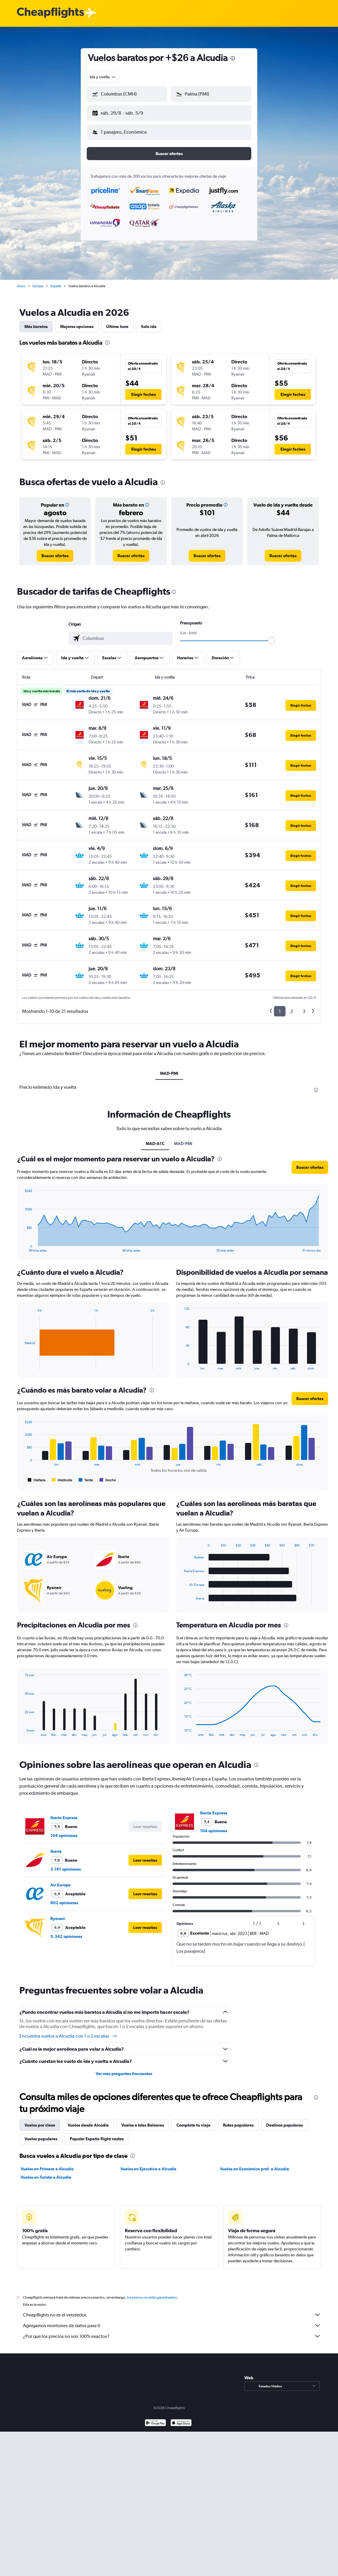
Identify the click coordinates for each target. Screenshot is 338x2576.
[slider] (271, 635)
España (55, 281)
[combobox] (103, 77)
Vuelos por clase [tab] (39, 2120)
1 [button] (280, 1006)
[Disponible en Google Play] (155, 2419)
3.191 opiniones (65, 1864)
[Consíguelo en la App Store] (181, 2419)
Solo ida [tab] (148, 321)
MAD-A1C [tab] (155, 1138)
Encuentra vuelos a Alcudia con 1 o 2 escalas (68, 2031)
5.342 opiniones (66, 1931)
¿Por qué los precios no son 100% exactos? (172, 2331)
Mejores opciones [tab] (77, 321)
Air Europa (60, 1880)
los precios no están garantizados (152, 2293)
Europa (37, 281)
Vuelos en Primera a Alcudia (47, 2164)
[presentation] (232, 58)
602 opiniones (64, 1898)
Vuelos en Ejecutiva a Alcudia (148, 2164)
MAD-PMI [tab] (169, 1068)
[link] (55, 551)
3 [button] (304, 1006)
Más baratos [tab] (36, 321)
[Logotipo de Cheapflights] (50, 13)
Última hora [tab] (117, 321)
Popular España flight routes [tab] (97, 2134)
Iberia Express (63, 1812)
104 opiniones (63, 1830)
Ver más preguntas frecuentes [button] (124, 2068)
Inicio (21, 281)
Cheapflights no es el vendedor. (172, 2309)
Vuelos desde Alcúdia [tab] (88, 2120)
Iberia (56, 1846)
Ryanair (57, 1913)
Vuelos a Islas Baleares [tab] (142, 2120)
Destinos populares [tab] (284, 2120)
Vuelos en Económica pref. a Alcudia (254, 2164)
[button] (124, 112)
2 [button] (291, 1006)
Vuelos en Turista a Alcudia (46, 2172)
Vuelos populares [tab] (40, 2134)
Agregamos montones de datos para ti (172, 2320)
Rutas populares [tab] (238, 2120)
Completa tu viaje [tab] (193, 2120)
